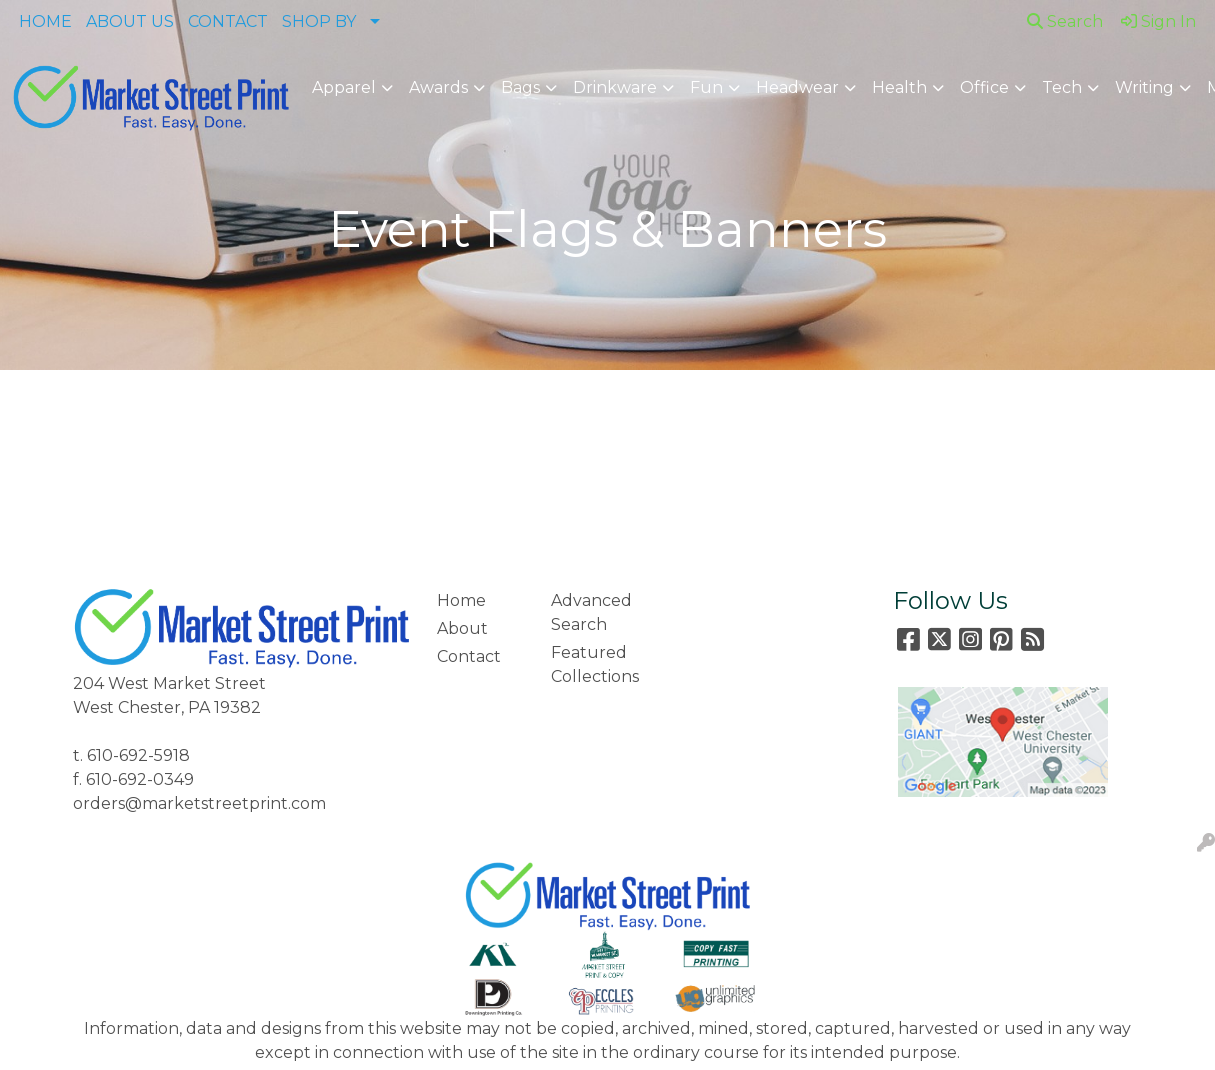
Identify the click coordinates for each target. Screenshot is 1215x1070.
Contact (469, 656)
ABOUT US (130, 21)
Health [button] (899, 87)
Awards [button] (438, 87)
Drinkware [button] (615, 87)
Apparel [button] (344, 87)
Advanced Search (591, 612)
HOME (45, 21)
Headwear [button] (797, 87)
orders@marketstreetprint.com (199, 803)
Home (461, 600)
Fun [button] (706, 87)
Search (1065, 21)
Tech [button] (1062, 87)
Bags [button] (520, 87)
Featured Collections (595, 664)
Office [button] (984, 87)
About (462, 628)
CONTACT (228, 21)
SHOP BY (319, 21)
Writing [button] (1144, 87)
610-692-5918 (138, 755)
